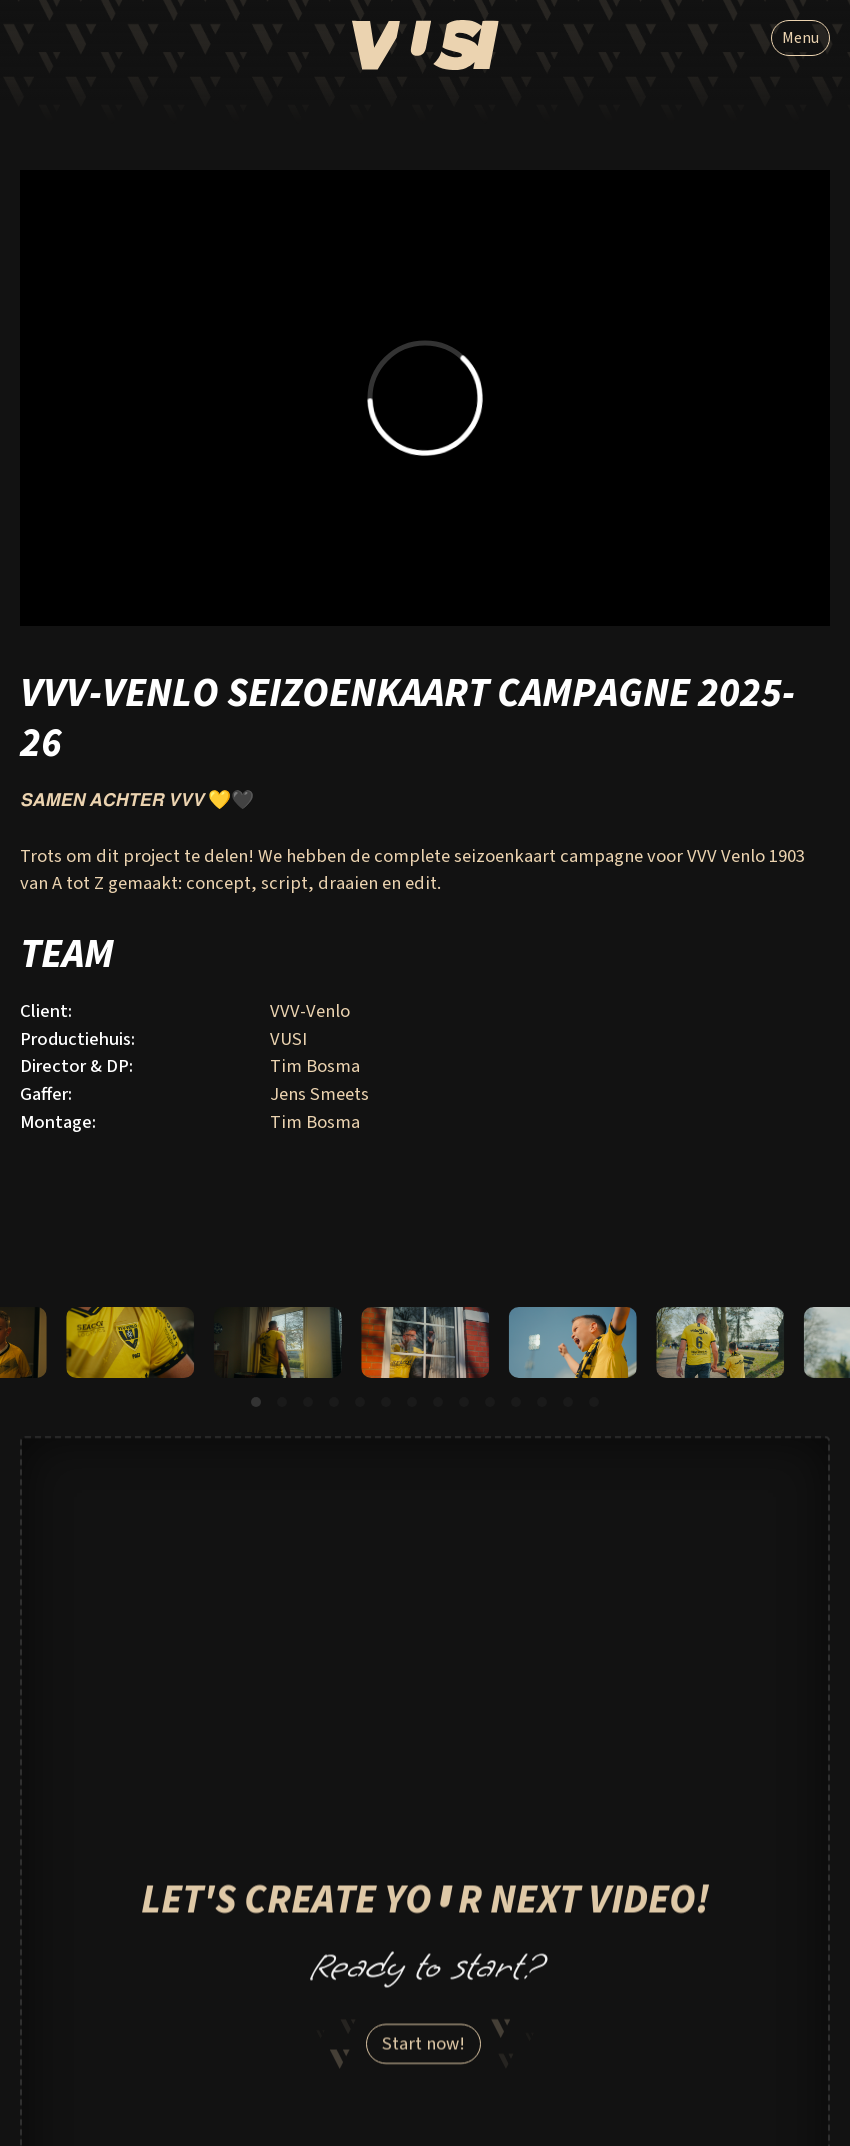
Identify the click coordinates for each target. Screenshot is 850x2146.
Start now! (423, 2052)
